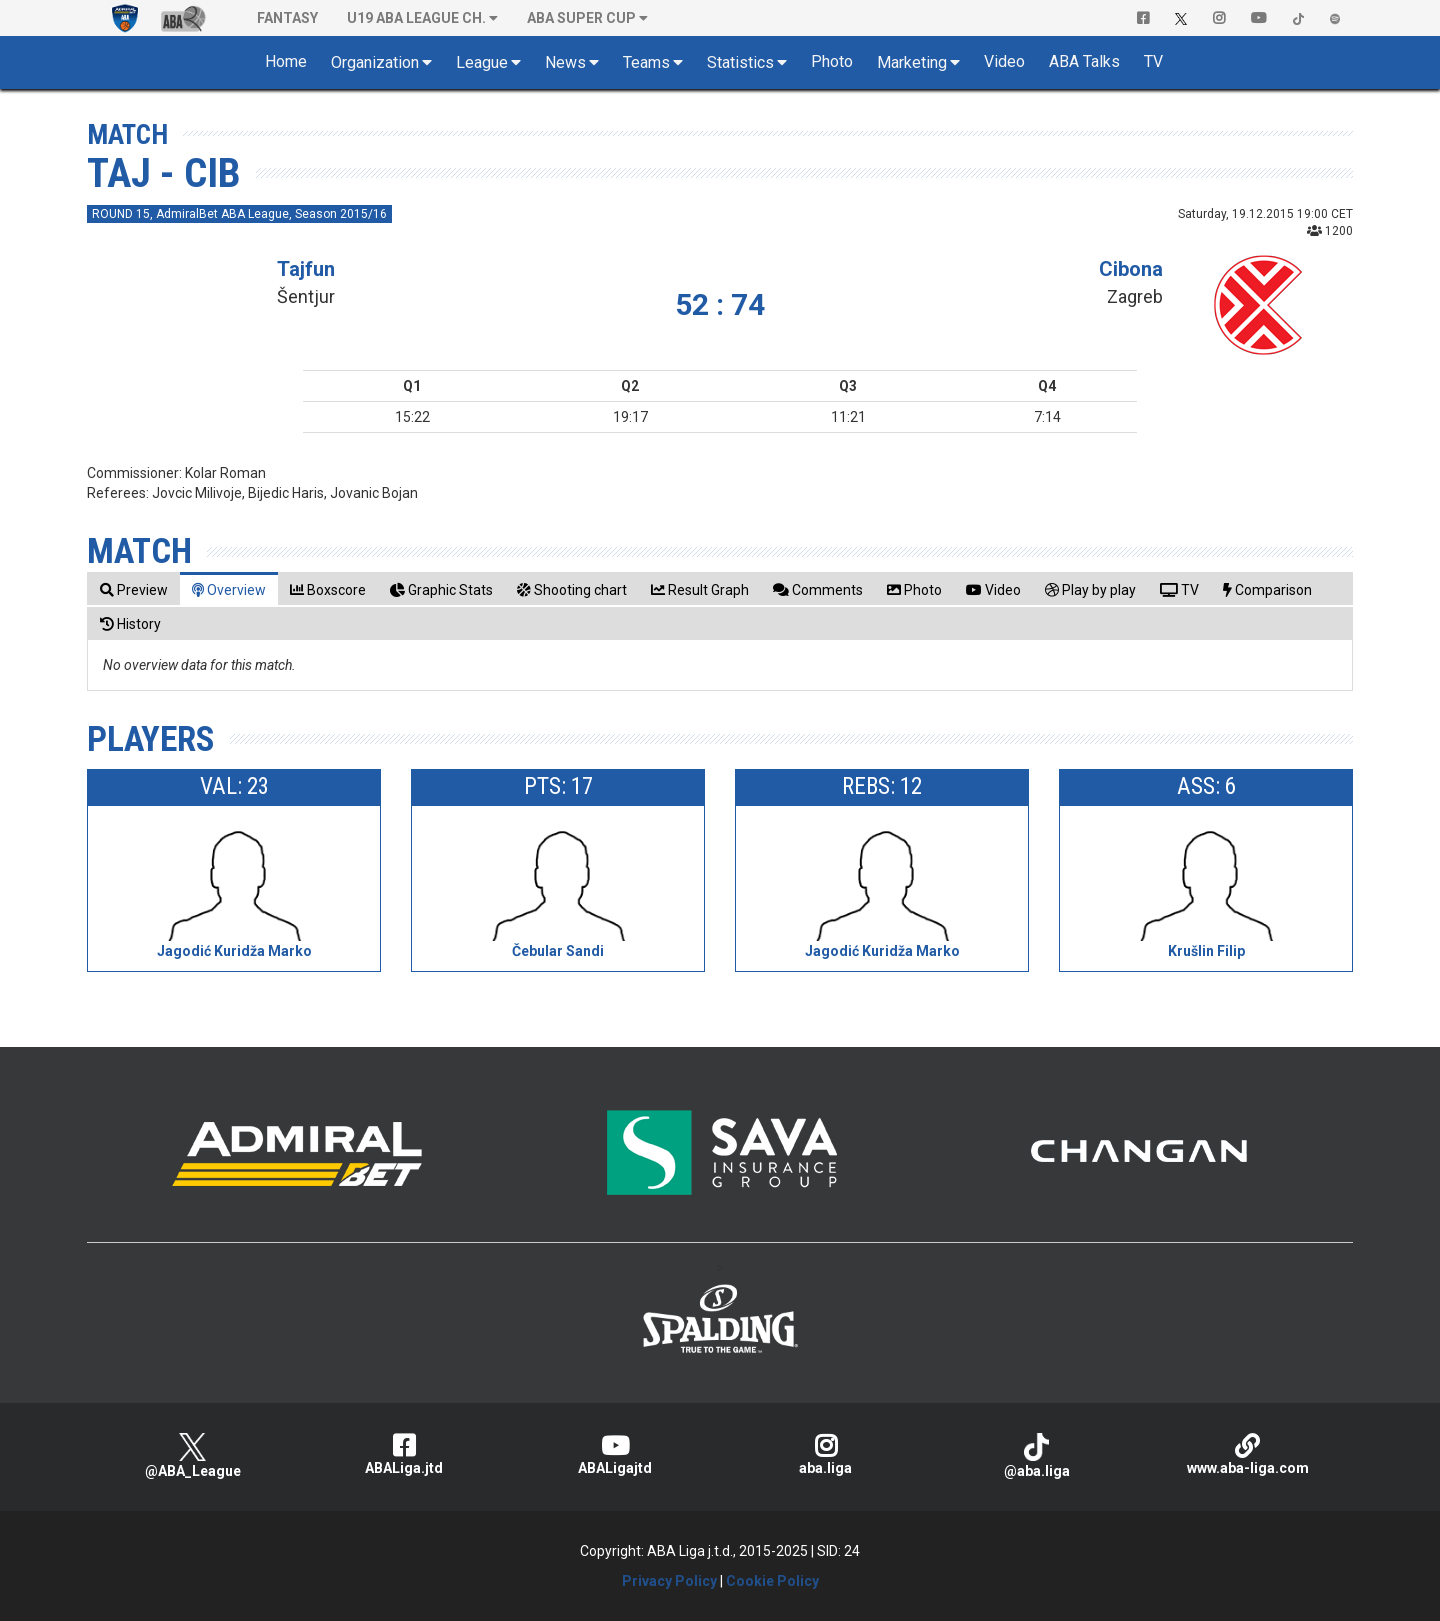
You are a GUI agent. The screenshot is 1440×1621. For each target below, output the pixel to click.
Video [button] (1004, 61)
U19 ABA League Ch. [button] (416, 18)
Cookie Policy (772, 1581)
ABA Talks (1084, 61)
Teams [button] (646, 62)
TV (1153, 61)
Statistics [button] (740, 62)
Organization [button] (375, 62)
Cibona (1131, 269)
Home (286, 61)
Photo (832, 61)
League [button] (482, 62)
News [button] (565, 62)
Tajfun (306, 269)
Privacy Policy (669, 1581)
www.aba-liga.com (1247, 1454)
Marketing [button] (912, 62)
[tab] (134, 589)
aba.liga (825, 1454)
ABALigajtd (614, 1454)
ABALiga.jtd (403, 1454)
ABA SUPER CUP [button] (581, 18)
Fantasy (287, 18)
